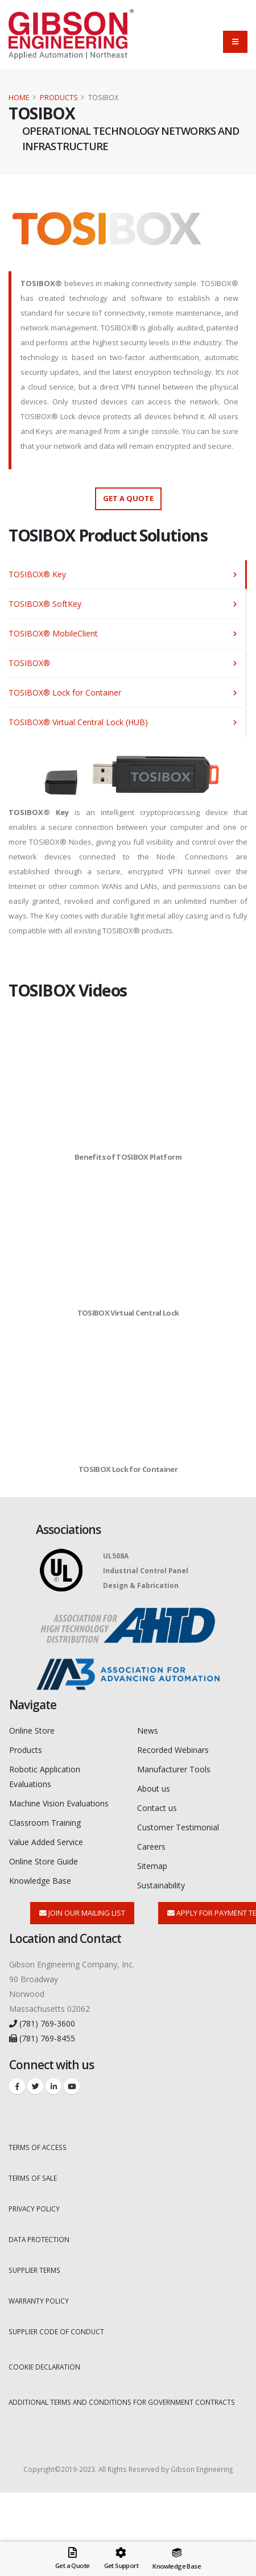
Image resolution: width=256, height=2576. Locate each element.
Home (19, 97)
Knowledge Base (40, 1880)
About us (153, 1788)
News (147, 1730)
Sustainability (161, 1885)
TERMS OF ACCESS (38, 2147)
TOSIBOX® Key (37, 574)
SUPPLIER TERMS (34, 2270)
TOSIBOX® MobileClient (53, 633)
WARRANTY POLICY (39, 2300)
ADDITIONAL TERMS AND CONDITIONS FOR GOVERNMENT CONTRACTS (122, 2402)
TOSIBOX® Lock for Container (65, 692)
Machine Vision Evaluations (59, 1803)
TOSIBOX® (29, 663)
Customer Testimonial (178, 1827)
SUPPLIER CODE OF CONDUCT (56, 2331)
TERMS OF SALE (33, 2177)
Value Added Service (46, 1842)
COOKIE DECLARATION (44, 2366)
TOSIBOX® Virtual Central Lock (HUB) (78, 722)
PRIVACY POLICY (34, 2208)
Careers (151, 1846)
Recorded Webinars (173, 1749)
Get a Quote (128, 498)
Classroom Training (45, 1822)
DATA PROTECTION (39, 2239)
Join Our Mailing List (82, 1913)
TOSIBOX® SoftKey (45, 603)
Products (59, 97)
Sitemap (152, 1865)
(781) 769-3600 (42, 2023)
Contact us (157, 1807)
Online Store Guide (43, 1861)
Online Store (32, 1730)
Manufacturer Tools (173, 1769)
